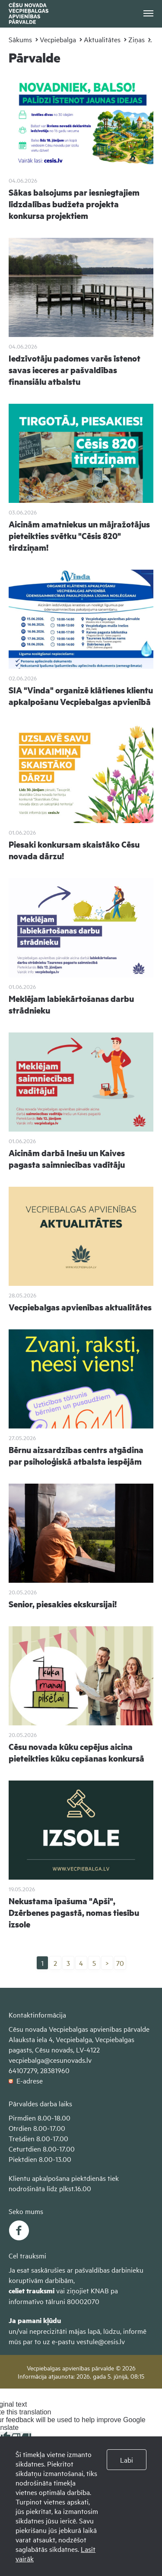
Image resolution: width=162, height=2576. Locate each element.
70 (120, 1963)
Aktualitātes (102, 39)
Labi (126, 2459)
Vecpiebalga (58, 39)
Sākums (20, 39)
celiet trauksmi (31, 2290)
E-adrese (26, 2080)
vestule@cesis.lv (100, 2341)
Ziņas (136, 39)
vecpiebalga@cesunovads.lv (50, 2060)
